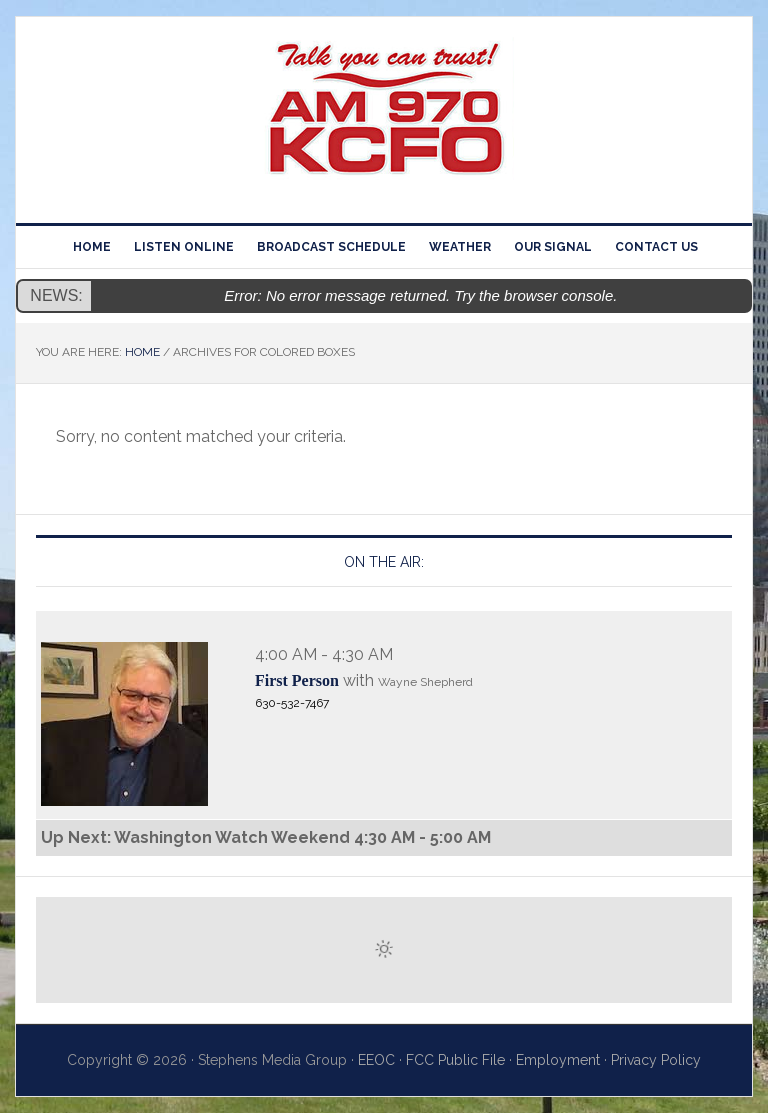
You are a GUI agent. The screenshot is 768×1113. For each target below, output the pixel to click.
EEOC (376, 1060)
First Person (297, 680)
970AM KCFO (383, 112)
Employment (558, 1060)
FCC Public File (455, 1060)
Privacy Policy (656, 1060)
